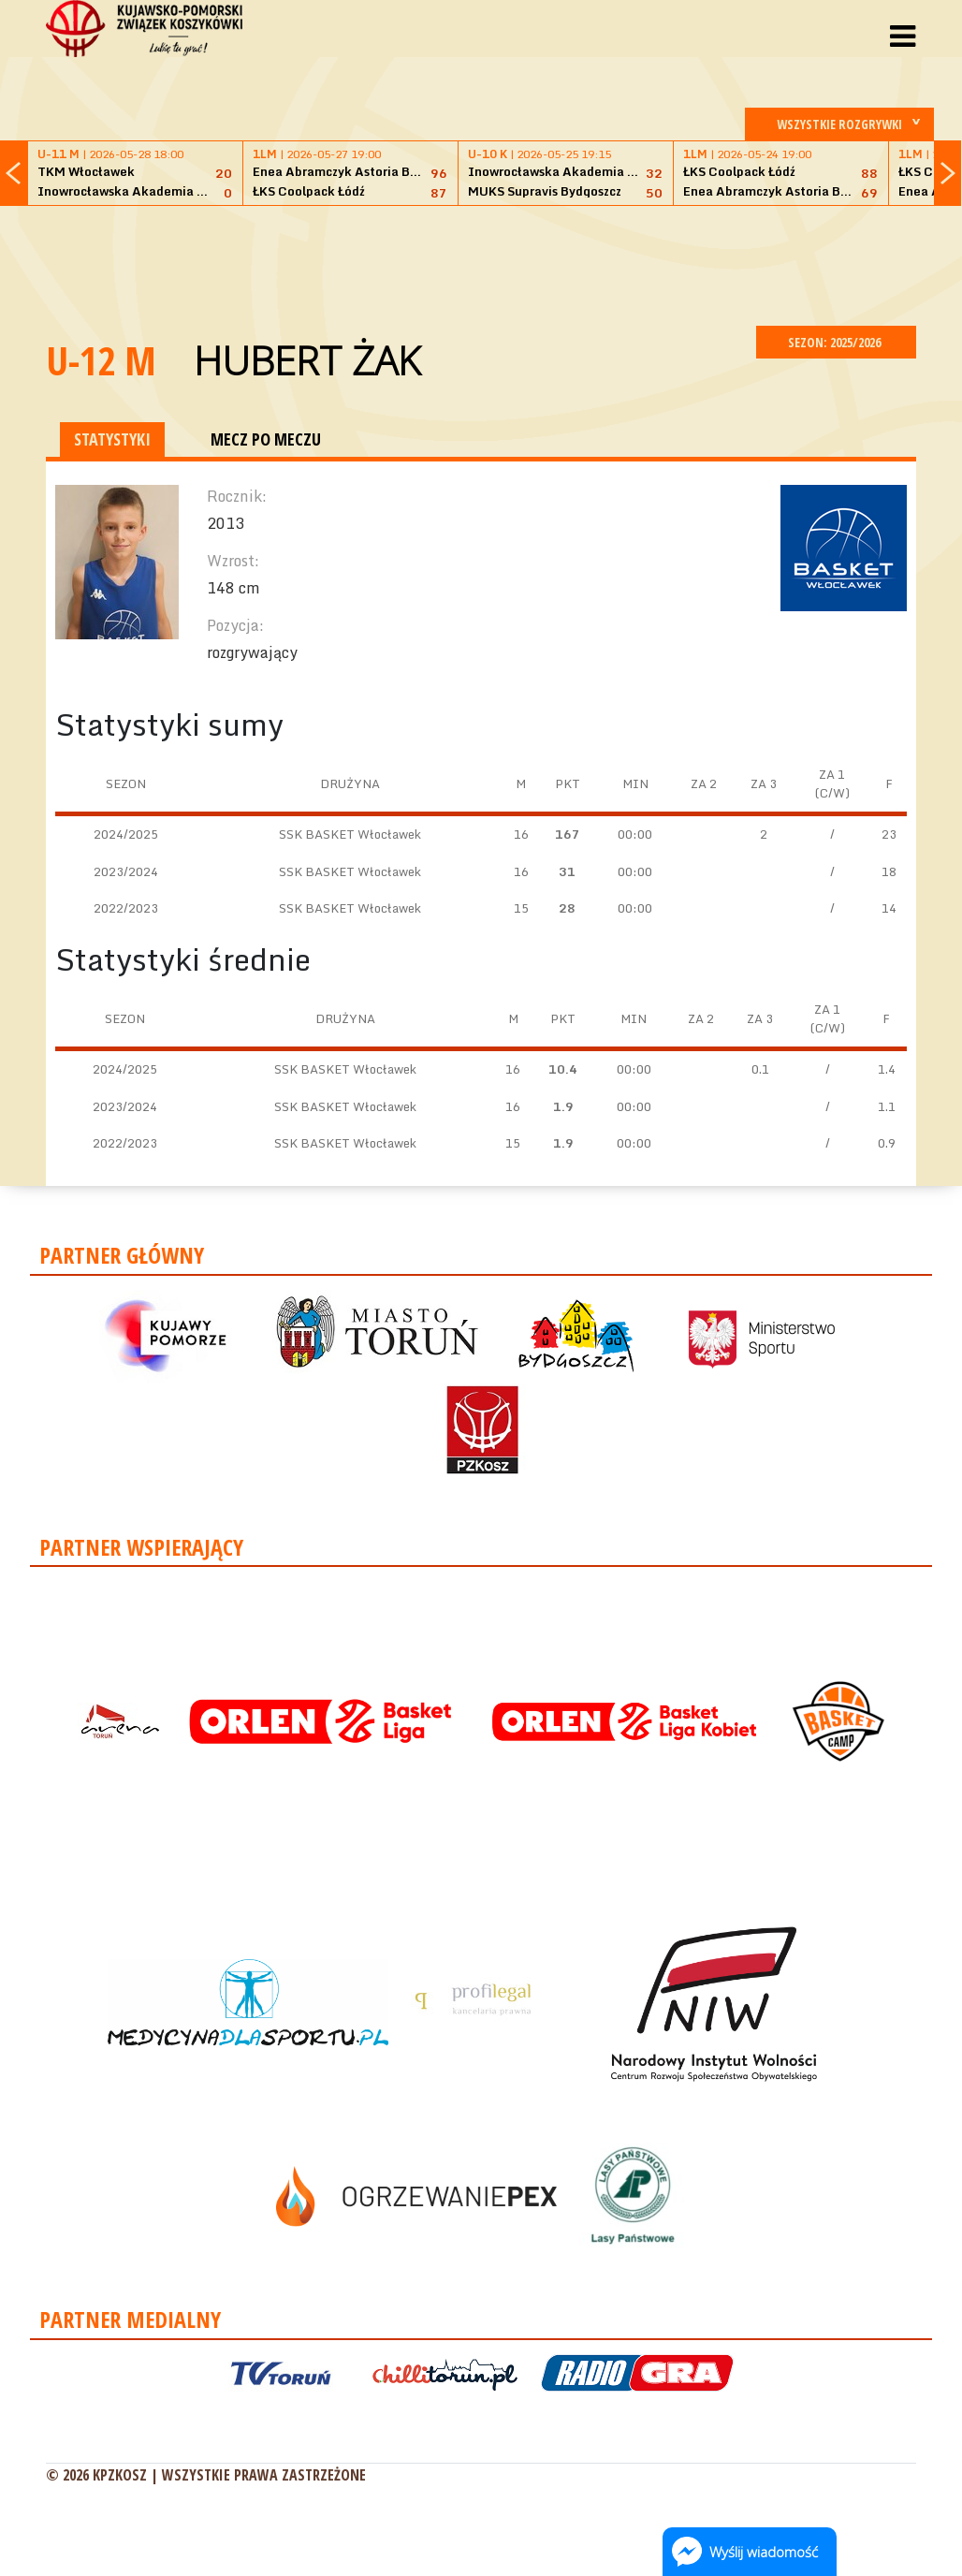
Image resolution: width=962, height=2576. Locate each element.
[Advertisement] (481, 263)
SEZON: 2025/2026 (836, 342)
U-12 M (101, 360)
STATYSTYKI (112, 439)
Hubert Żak (307, 360)
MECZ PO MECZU (266, 439)
